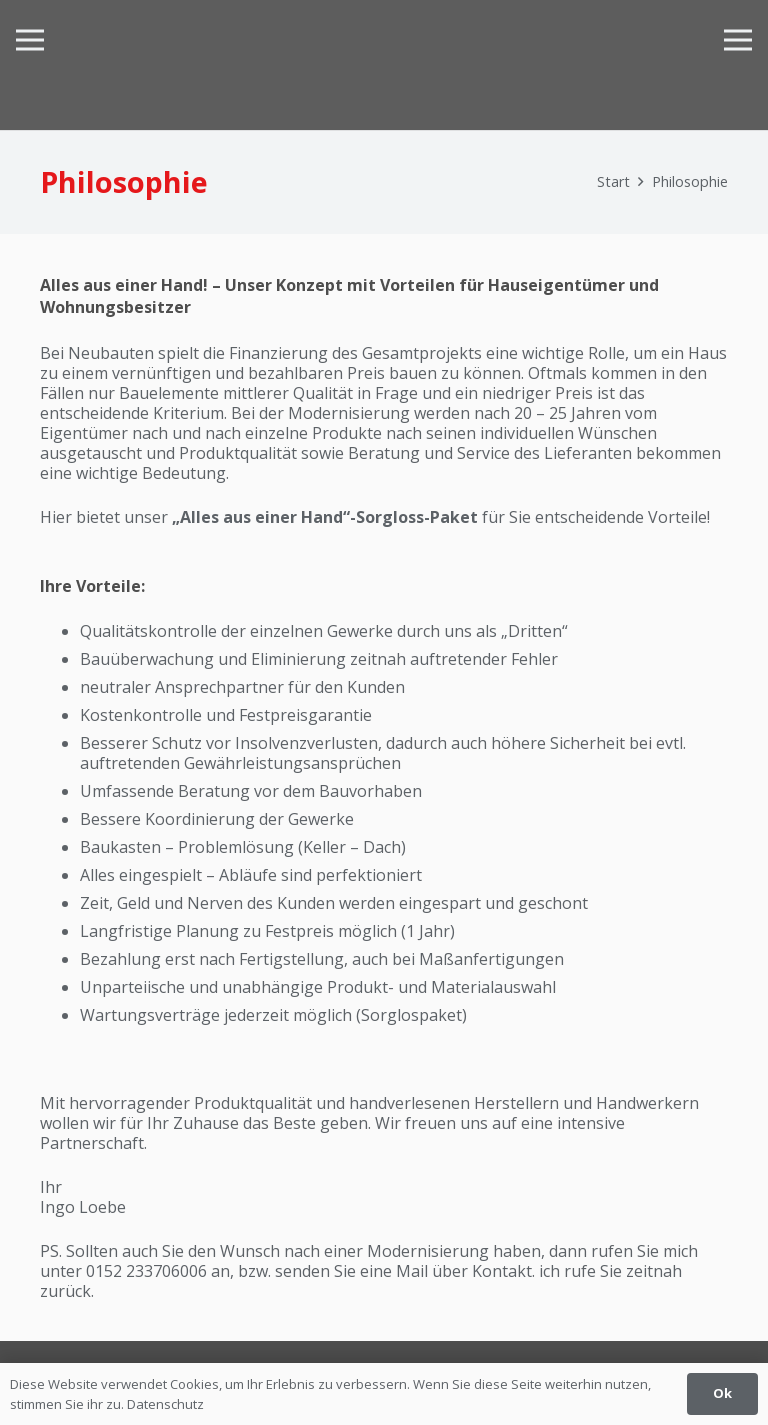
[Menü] (30, 40)
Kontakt (502, 1271)
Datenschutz (165, 1404)
